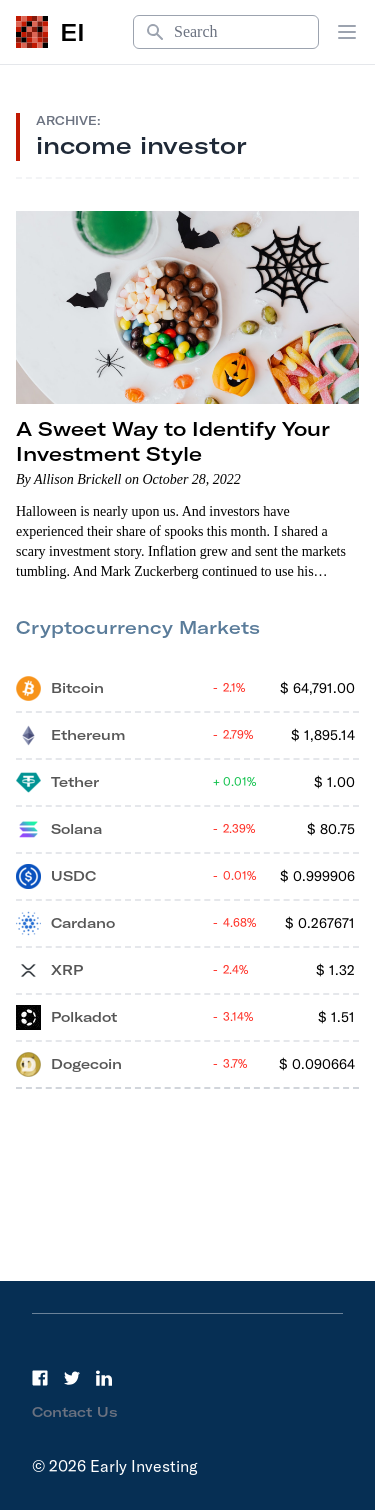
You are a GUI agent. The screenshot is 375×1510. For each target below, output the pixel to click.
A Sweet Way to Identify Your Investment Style (173, 441)
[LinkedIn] (104, 1378)
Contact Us (75, 1412)
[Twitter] (72, 1378)
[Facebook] (40, 1378)
